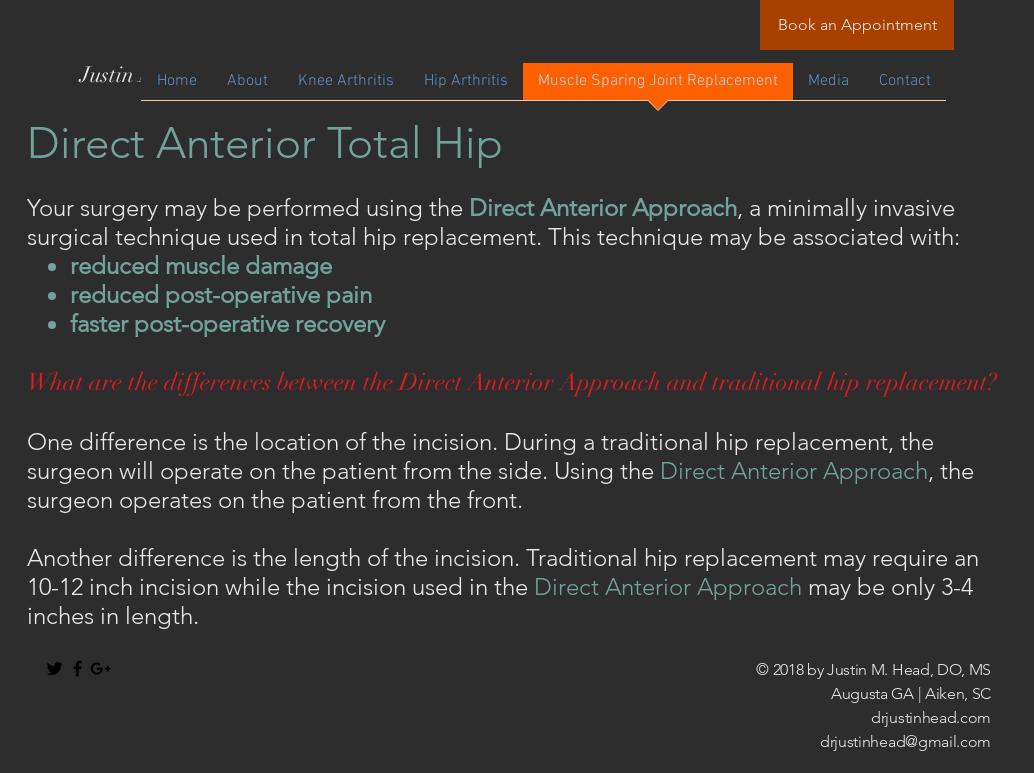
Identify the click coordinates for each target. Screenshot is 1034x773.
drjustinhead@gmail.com (905, 741)
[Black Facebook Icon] (77, 668)
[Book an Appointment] (857, 25)
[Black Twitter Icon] (54, 668)
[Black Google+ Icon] (100, 668)
